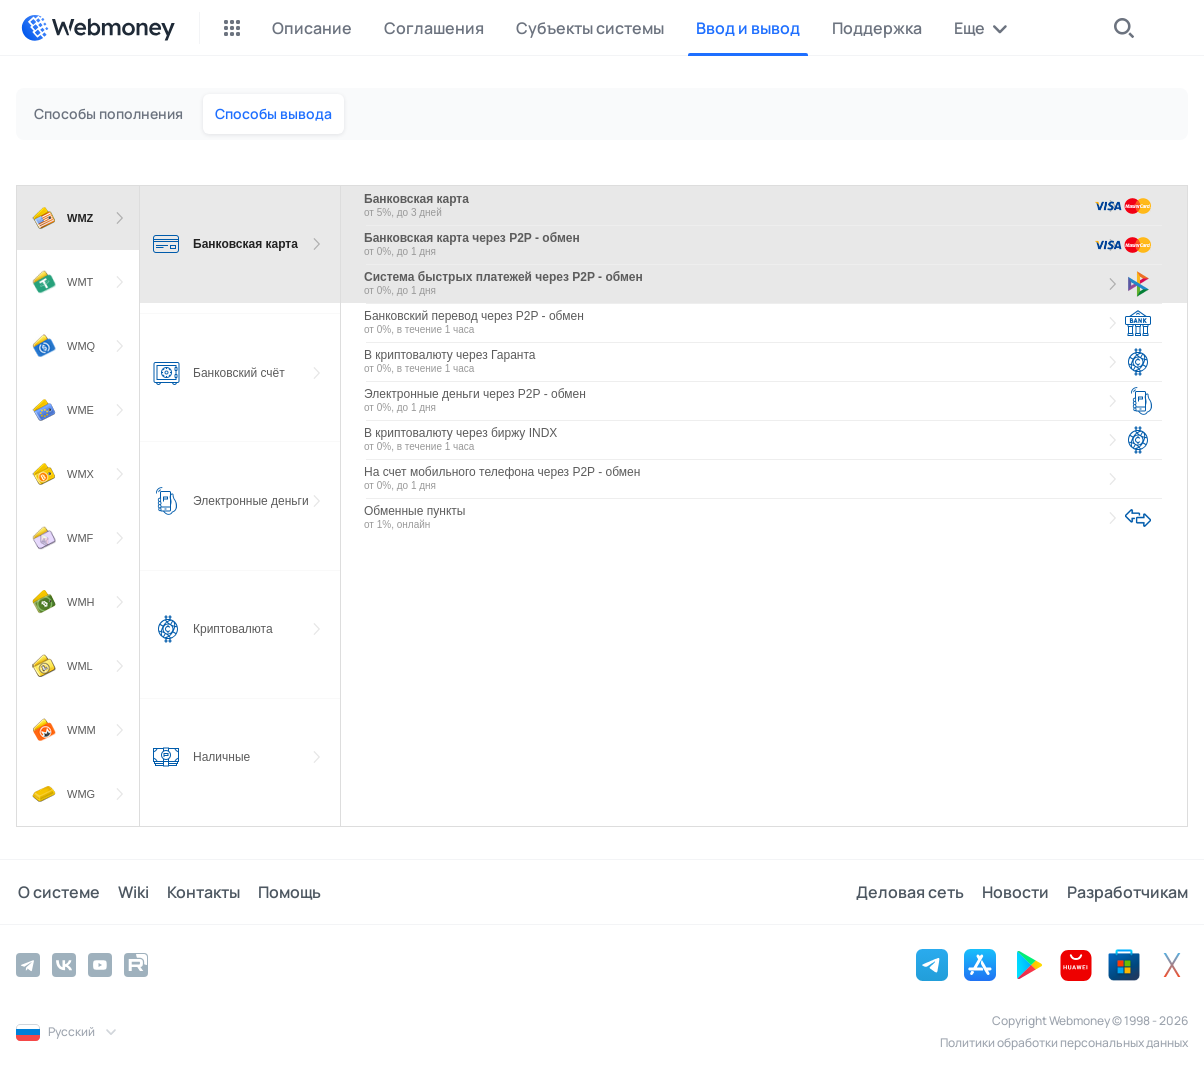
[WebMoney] (98, 28)
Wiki (129, 892)
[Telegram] (28, 965)
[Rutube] (136, 965)
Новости (1017, 892)
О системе (57, 892)
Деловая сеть (914, 892)
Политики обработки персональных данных (1064, 1042)
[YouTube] (100, 965)
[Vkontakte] (64, 965)
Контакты (197, 892)
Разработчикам (1127, 892)
